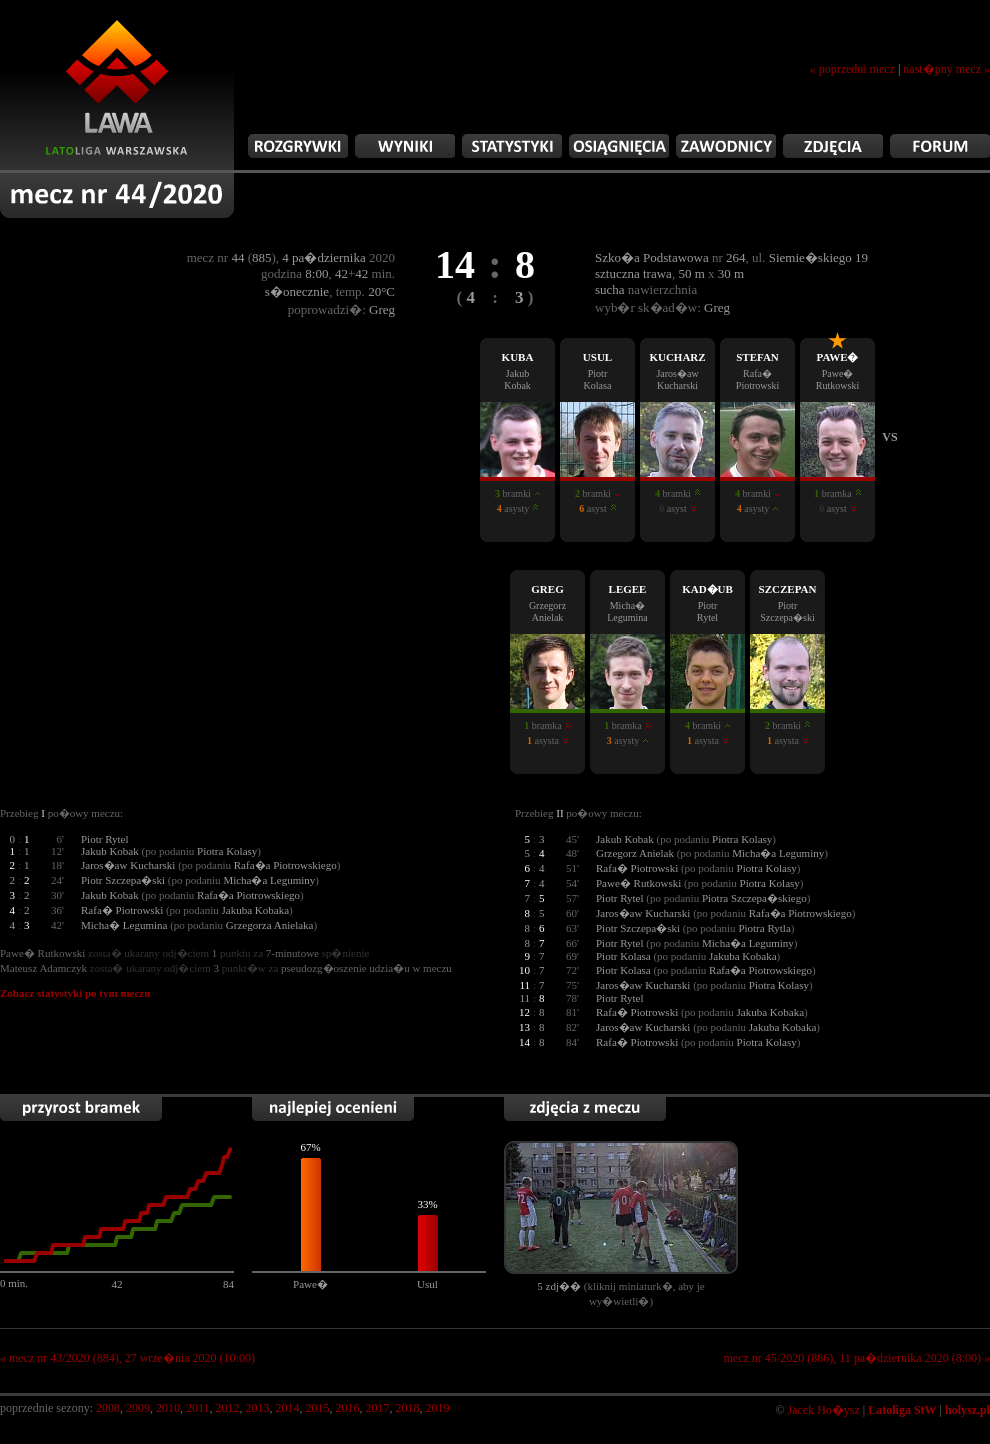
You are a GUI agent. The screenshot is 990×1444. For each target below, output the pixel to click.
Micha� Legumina (124, 925)
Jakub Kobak (110, 851)
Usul (427, 1284)
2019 (438, 1408)
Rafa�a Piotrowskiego (285, 865)
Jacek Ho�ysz (824, 1410)
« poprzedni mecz (852, 69)
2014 (288, 1408)
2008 (108, 1408)
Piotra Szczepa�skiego (754, 898)
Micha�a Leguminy (269, 880)
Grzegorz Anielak (635, 853)
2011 (198, 1408)
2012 (228, 1408)
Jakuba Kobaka (256, 910)
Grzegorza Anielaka (270, 925)
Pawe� (310, 1284)
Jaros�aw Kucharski (128, 865)
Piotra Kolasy (227, 851)
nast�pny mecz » (946, 69)
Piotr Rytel (105, 839)
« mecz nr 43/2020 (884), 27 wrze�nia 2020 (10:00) (127, 1358)
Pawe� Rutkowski (638, 883)
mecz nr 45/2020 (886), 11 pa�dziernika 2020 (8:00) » (857, 1358)
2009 (138, 1408)
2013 (258, 1408)
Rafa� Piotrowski (122, 910)
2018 (408, 1408)
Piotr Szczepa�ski (123, 880)
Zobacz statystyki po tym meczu (75, 993)
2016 (348, 1408)
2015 (318, 1408)
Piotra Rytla (764, 928)
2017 (378, 1408)
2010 (168, 1408)
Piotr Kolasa (623, 956)
